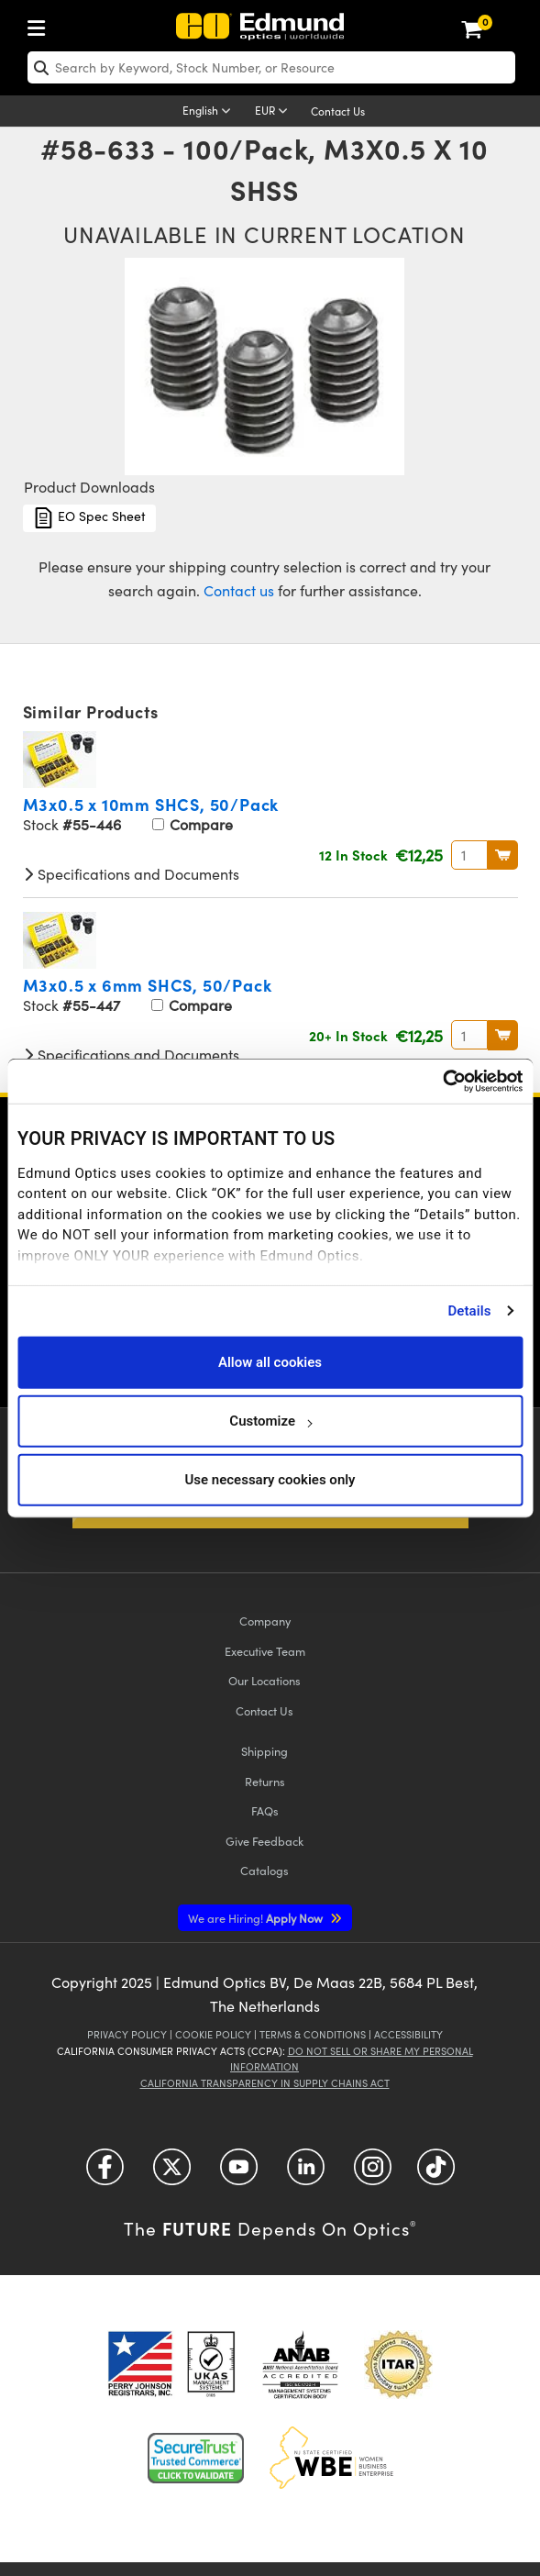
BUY (503, 855)
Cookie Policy (213, 2034)
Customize (270, 1421)
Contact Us (338, 111)
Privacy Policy (127, 2034)
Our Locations (264, 1680)
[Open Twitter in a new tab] (172, 2172)
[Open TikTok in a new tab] (436, 2172)
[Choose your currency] (274, 112)
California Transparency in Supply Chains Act (265, 2083)
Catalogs (264, 1870)
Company (265, 1620)
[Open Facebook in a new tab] (105, 2172)
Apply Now (256, 1918)
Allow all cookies (270, 1362)
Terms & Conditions (312, 2034)
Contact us (239, 590)
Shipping (264, 1751)
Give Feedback (264, 1841)
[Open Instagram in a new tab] (372, 2172)
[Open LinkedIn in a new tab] (305, 2172)
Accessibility (408, 2034)
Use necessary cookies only (269, 1480)
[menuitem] (41, 24)
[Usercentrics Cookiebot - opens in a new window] (442, 1082)
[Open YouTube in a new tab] (238, 2172)
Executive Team (265, 1651)
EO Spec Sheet (89, 517)
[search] (271, 67)
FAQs (265, 1810)
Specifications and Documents (131, 873)
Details (468, 1311)
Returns (265, 1781)
